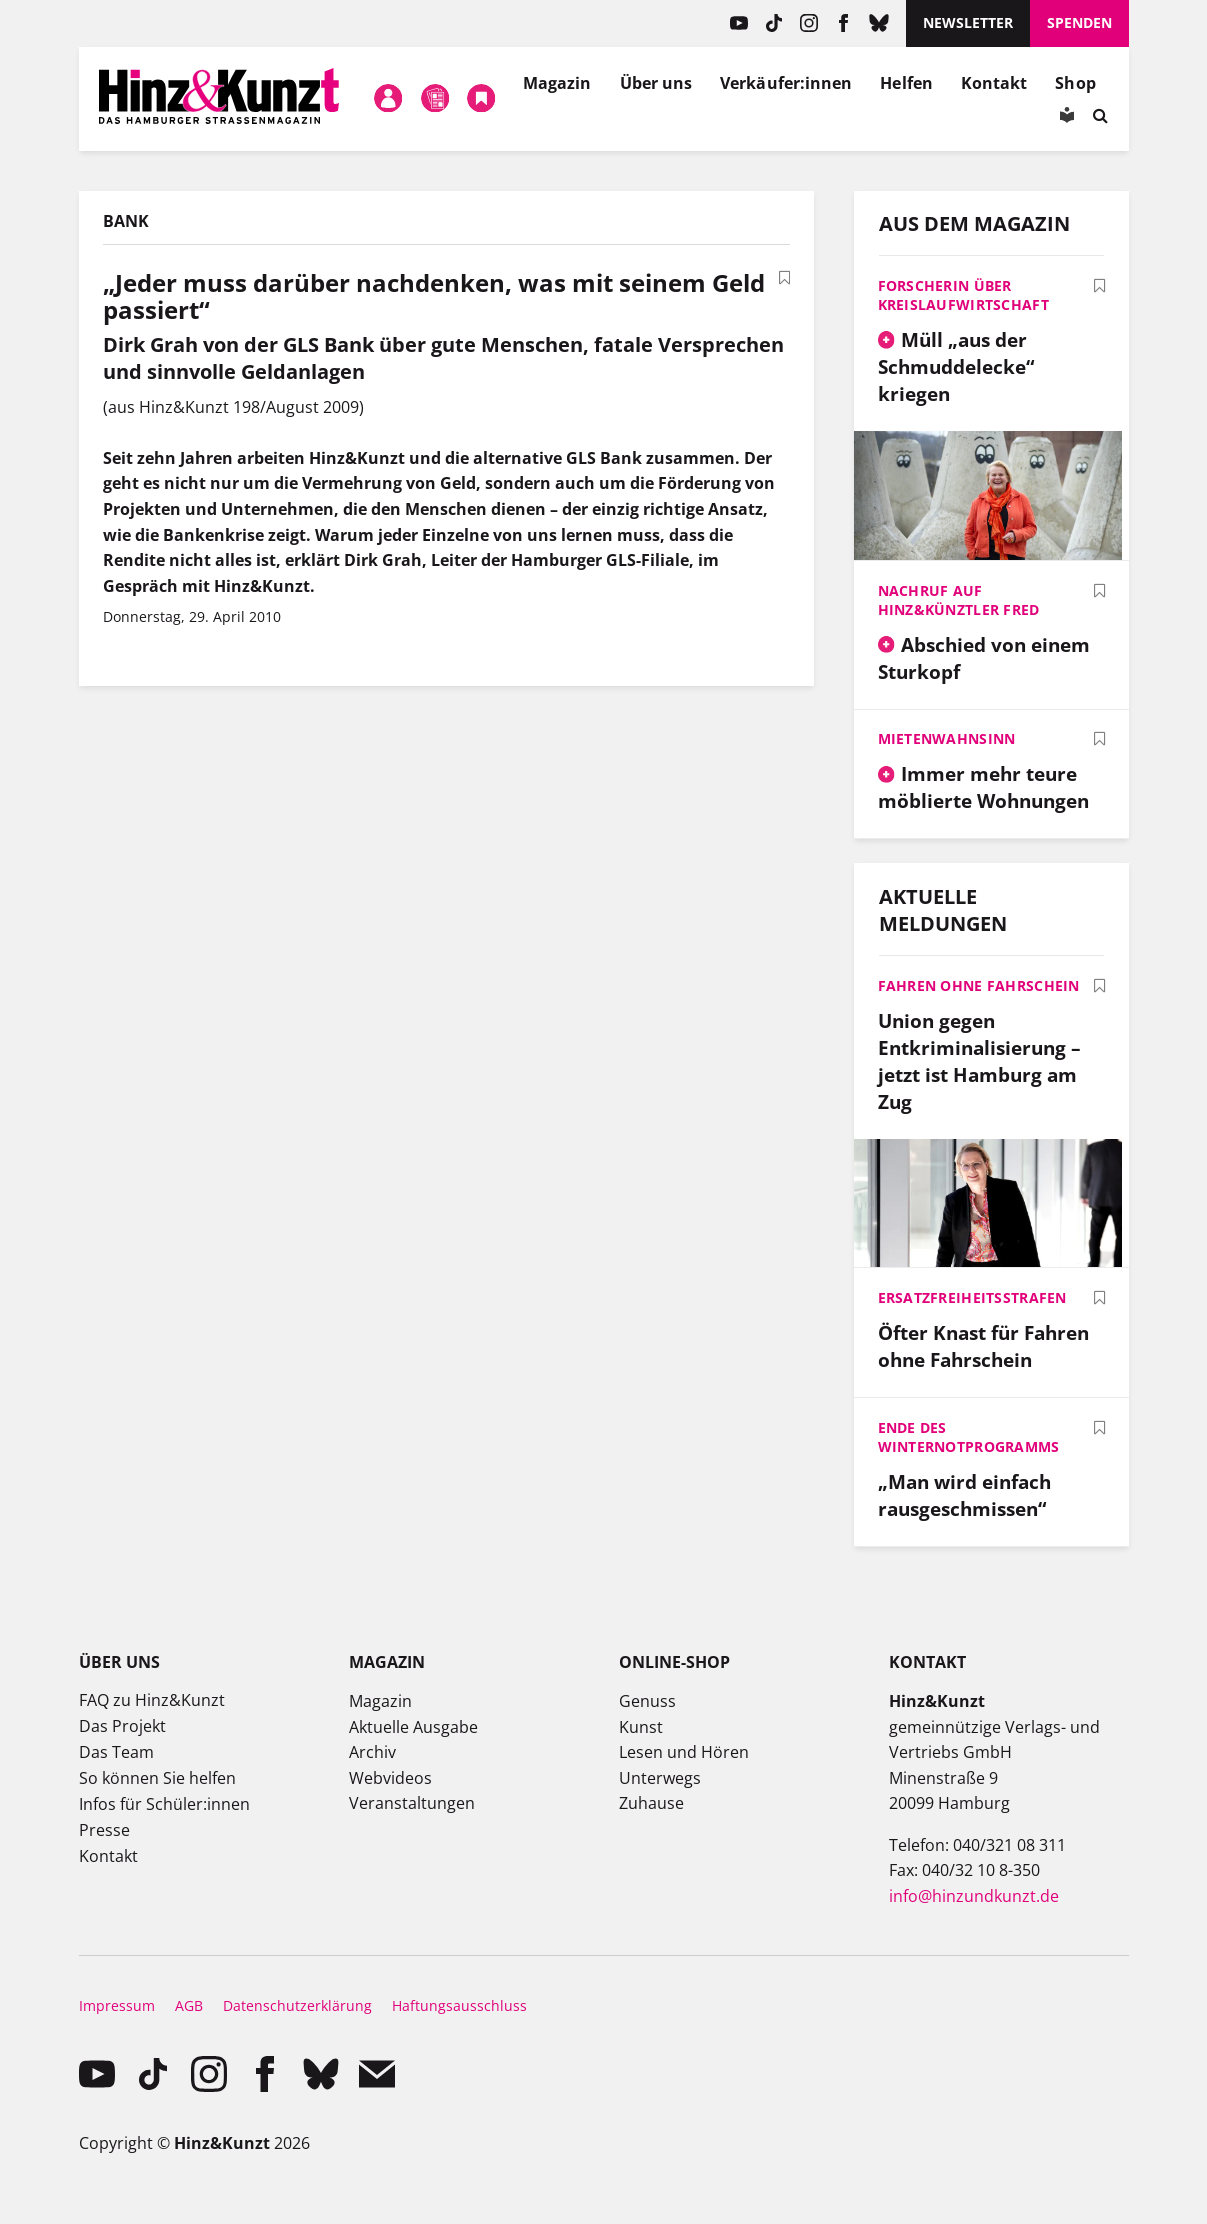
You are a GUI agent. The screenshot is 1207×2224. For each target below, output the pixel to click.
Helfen (906, 83)
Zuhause (651, 1803)
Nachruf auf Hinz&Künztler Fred (959, 600)
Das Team (116, 1752)
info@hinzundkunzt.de (974, 1896)
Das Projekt (122, 1726)
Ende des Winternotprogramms (969, 1437)
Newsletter (968, 22)
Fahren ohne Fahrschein (979, 985)
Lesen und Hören (684, 1752)
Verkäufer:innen (786, 83)
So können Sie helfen (157, 1778)
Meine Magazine (435, 99)
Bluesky (878, 23)
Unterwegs (660, 1778)
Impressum (117, 2005)
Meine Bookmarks (482, 99)
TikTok (773, 23)
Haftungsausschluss (459, 2005)
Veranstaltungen (412, 1803)
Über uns (656, 83)
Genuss (647, 1701)
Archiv (372, 1752)
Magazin (557, 83)
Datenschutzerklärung (297, 2005)
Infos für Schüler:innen (164, 1804)
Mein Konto (389, 99)
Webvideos (390, 1778)
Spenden (1079, 22)
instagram (808, 23)
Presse (104, 1830)
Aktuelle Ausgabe (413, 1727)
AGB (189, 2005)
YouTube (738, 23)
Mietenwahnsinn (947, 738)
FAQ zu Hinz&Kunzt (152, 1700)
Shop (1075, 83)
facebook (843, 23)
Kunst (641, 1727)
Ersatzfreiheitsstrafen (972, 1297)
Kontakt (994, 83)
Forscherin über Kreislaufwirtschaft (963, 295)
